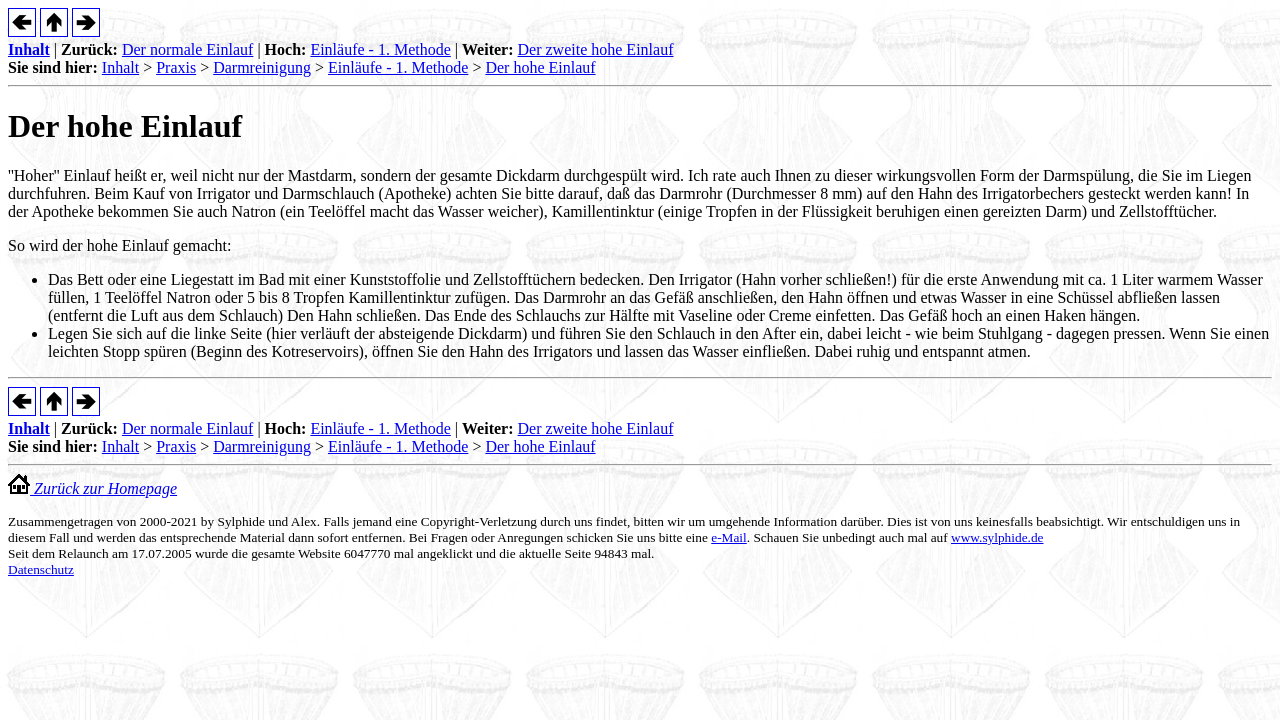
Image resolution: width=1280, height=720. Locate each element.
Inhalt (29, 49)
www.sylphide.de (997, 537)
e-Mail (729, 537)
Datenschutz (41, 569)
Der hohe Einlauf (540, 67)
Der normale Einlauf (188, 49)
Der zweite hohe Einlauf (596, 49)
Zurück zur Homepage (92, 488)
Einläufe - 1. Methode (380, 49)
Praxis (176, 67)
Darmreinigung (262, 67)
